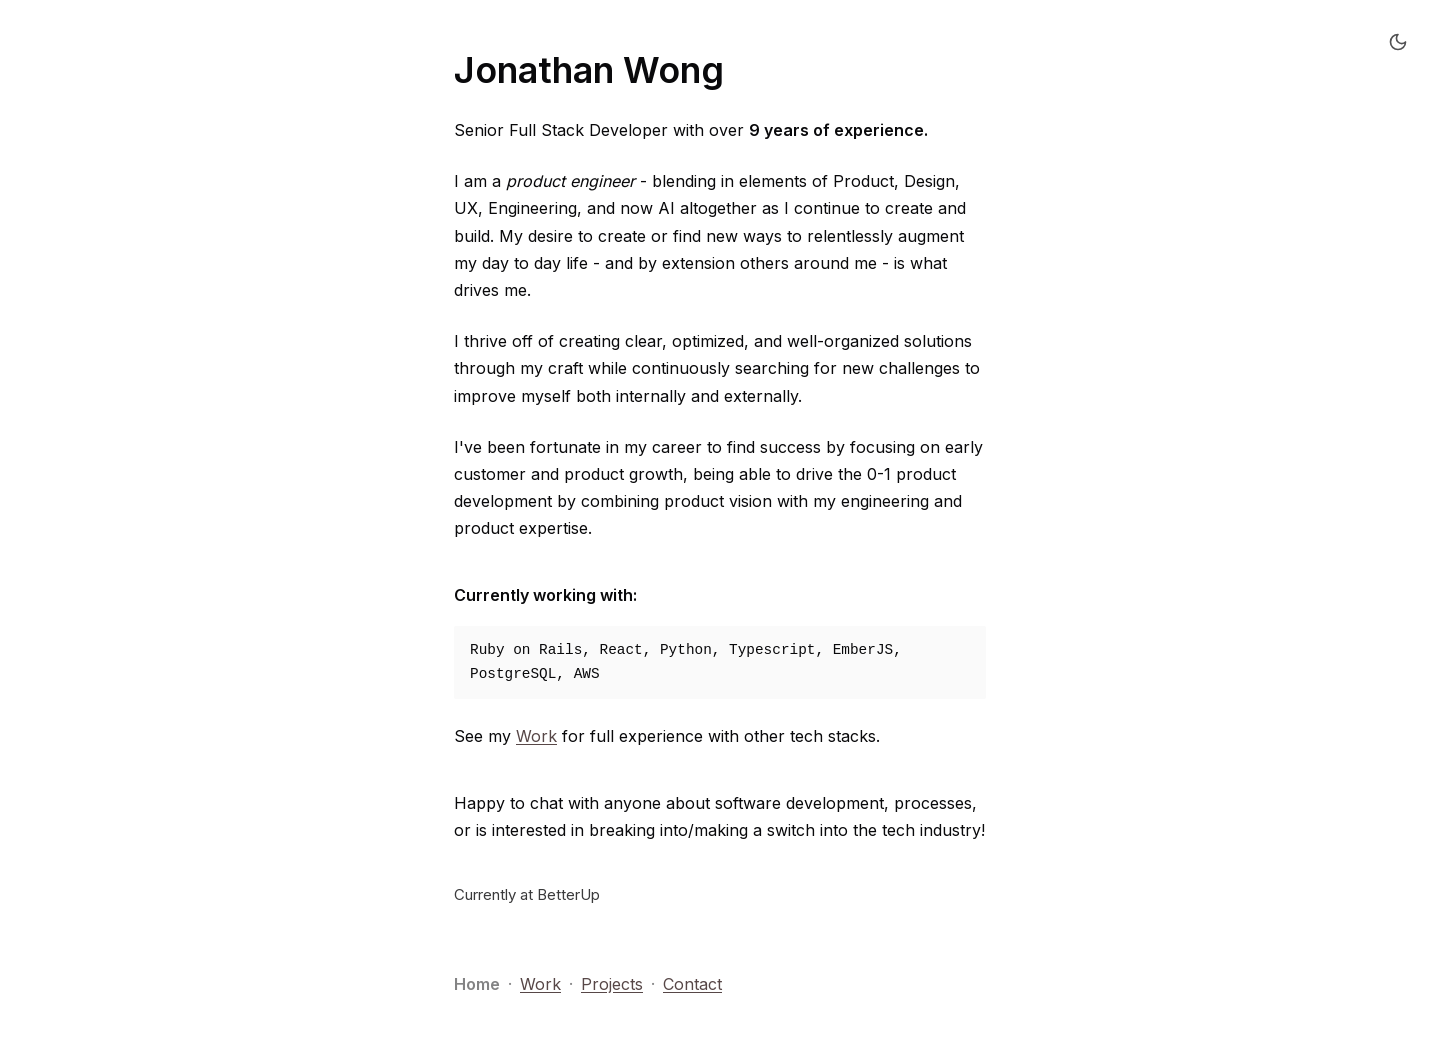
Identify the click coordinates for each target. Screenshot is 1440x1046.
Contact (692, 984)
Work (536, 736)
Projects (612, 984)
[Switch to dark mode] (1398, 42)
